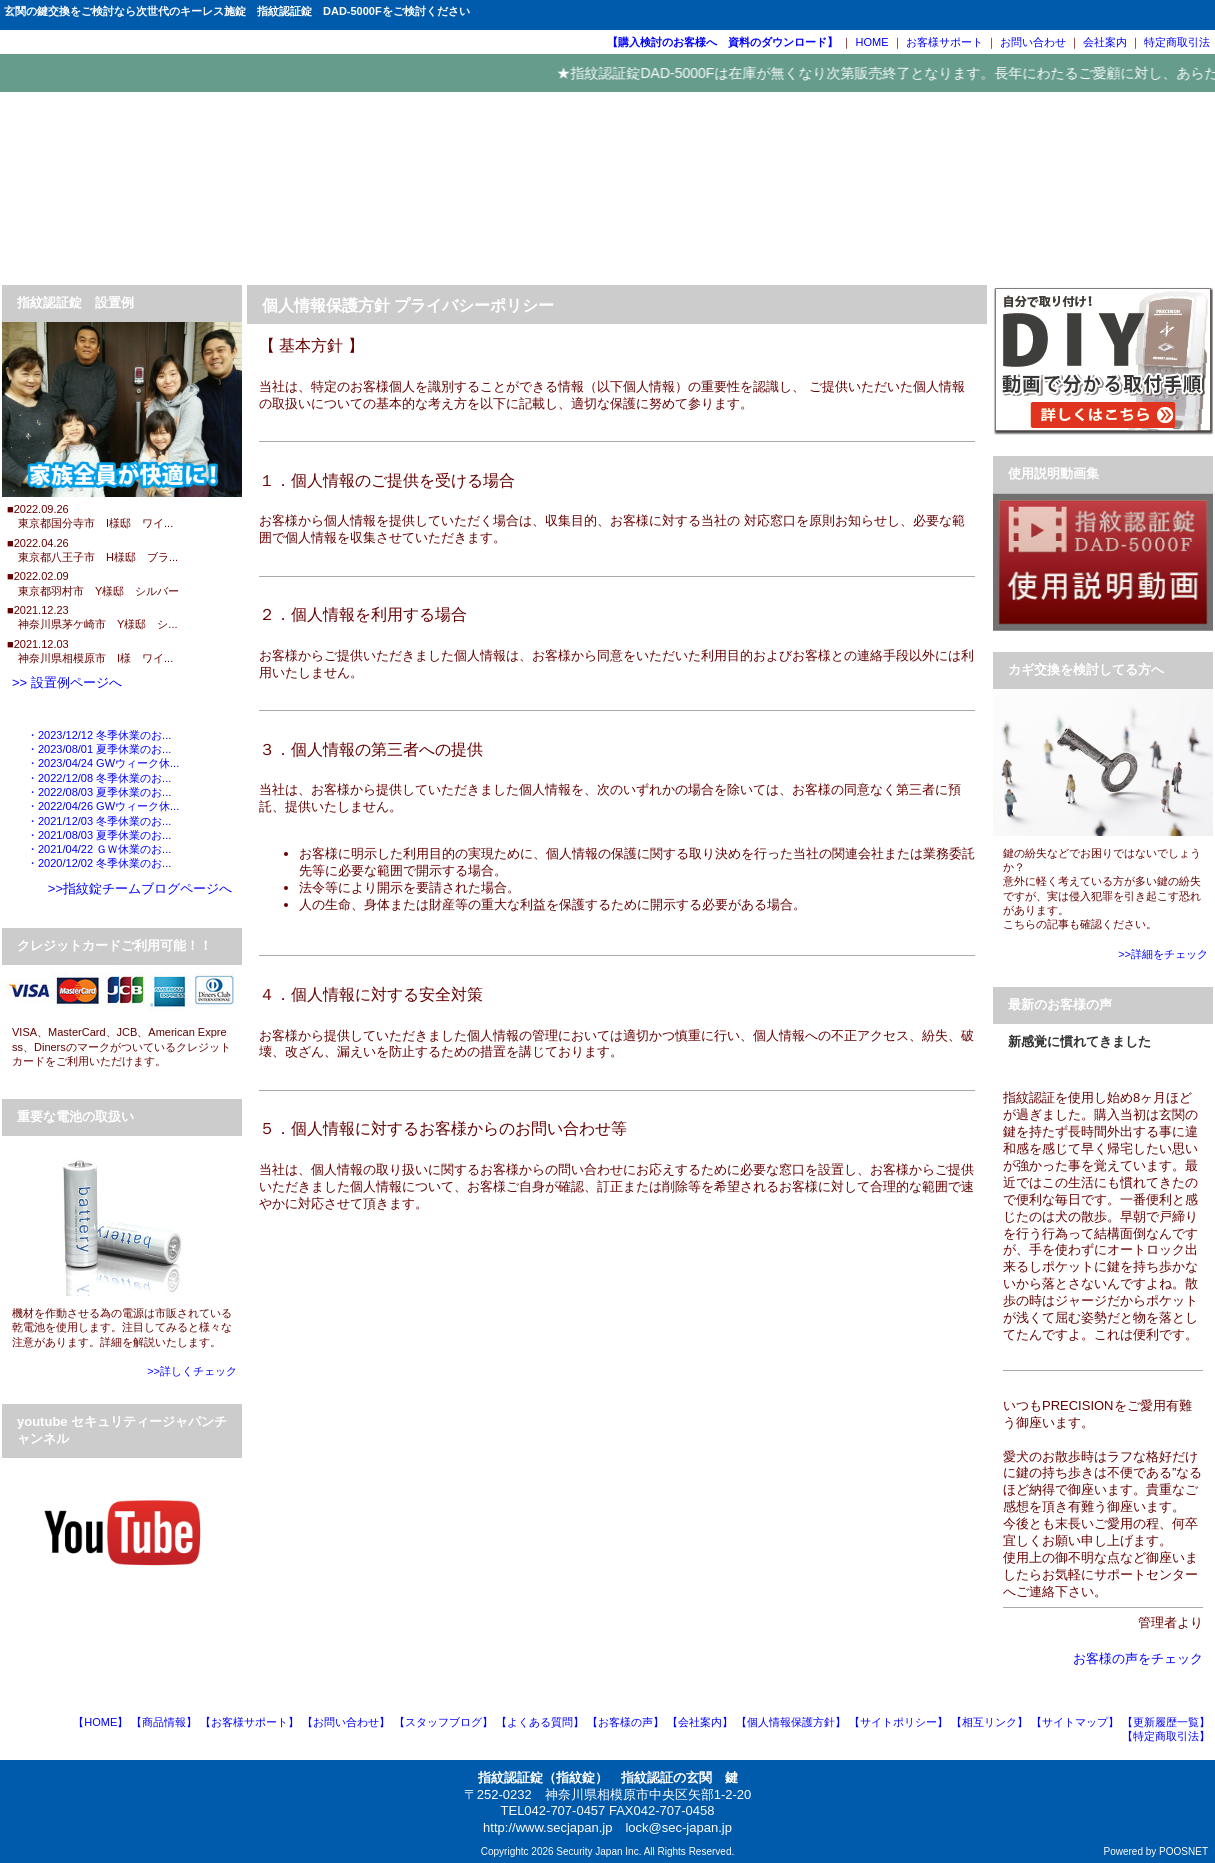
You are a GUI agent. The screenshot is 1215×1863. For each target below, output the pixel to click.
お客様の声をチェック (1138, 1658)
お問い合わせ (1033, 42)
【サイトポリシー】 (898, 1722)
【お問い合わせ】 (346, 1722)
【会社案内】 (700, 1722)
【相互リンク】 (989, 1722)
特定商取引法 (1177, 42)
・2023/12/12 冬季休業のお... (99, 735)
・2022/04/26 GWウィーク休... (103, 806)
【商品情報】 (164, 1722)
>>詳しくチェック (192, 1371)
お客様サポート (944, 42)
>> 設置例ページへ (67, 682)
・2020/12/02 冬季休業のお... (99, 863)
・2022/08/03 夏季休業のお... (99, 792)
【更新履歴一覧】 (1166, 1722)
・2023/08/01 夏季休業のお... (99, 749)
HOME (872, 42)
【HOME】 (100, 1722)
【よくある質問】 (540, 1722)
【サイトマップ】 (1075, 1722)
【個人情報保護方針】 (791, 1722)
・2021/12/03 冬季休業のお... (99, 821)
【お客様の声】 (625, 1722)
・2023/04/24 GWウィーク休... (103, 763)
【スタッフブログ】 (443, 1722)
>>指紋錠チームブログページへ (140, 888)
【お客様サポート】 (249, 1722)
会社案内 (1105, 42)
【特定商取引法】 (1166, 1736)
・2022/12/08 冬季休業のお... (99, 778)
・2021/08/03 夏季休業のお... (99, 835)
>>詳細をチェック (1163, 954)
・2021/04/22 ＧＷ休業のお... (99, 849)
